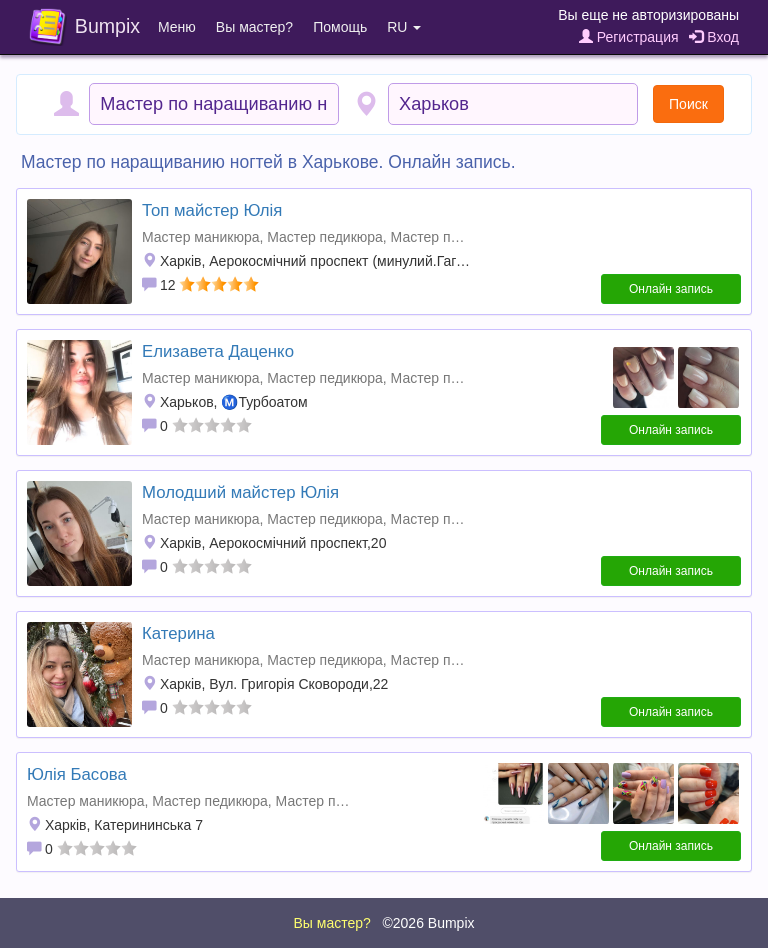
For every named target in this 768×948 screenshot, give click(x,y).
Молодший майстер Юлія (240, 492)
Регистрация (629, 37)
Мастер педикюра (325, 237)
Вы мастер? (254, 27)
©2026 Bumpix (428, 923)
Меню (177, 27)
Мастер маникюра (200, 237)
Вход (714, 37)
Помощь (340, 27)
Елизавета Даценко (218, 351)
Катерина (178, 633)
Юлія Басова (77, 774)
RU (404, 27)
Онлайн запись (671, 289)
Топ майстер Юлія (212, 210)
